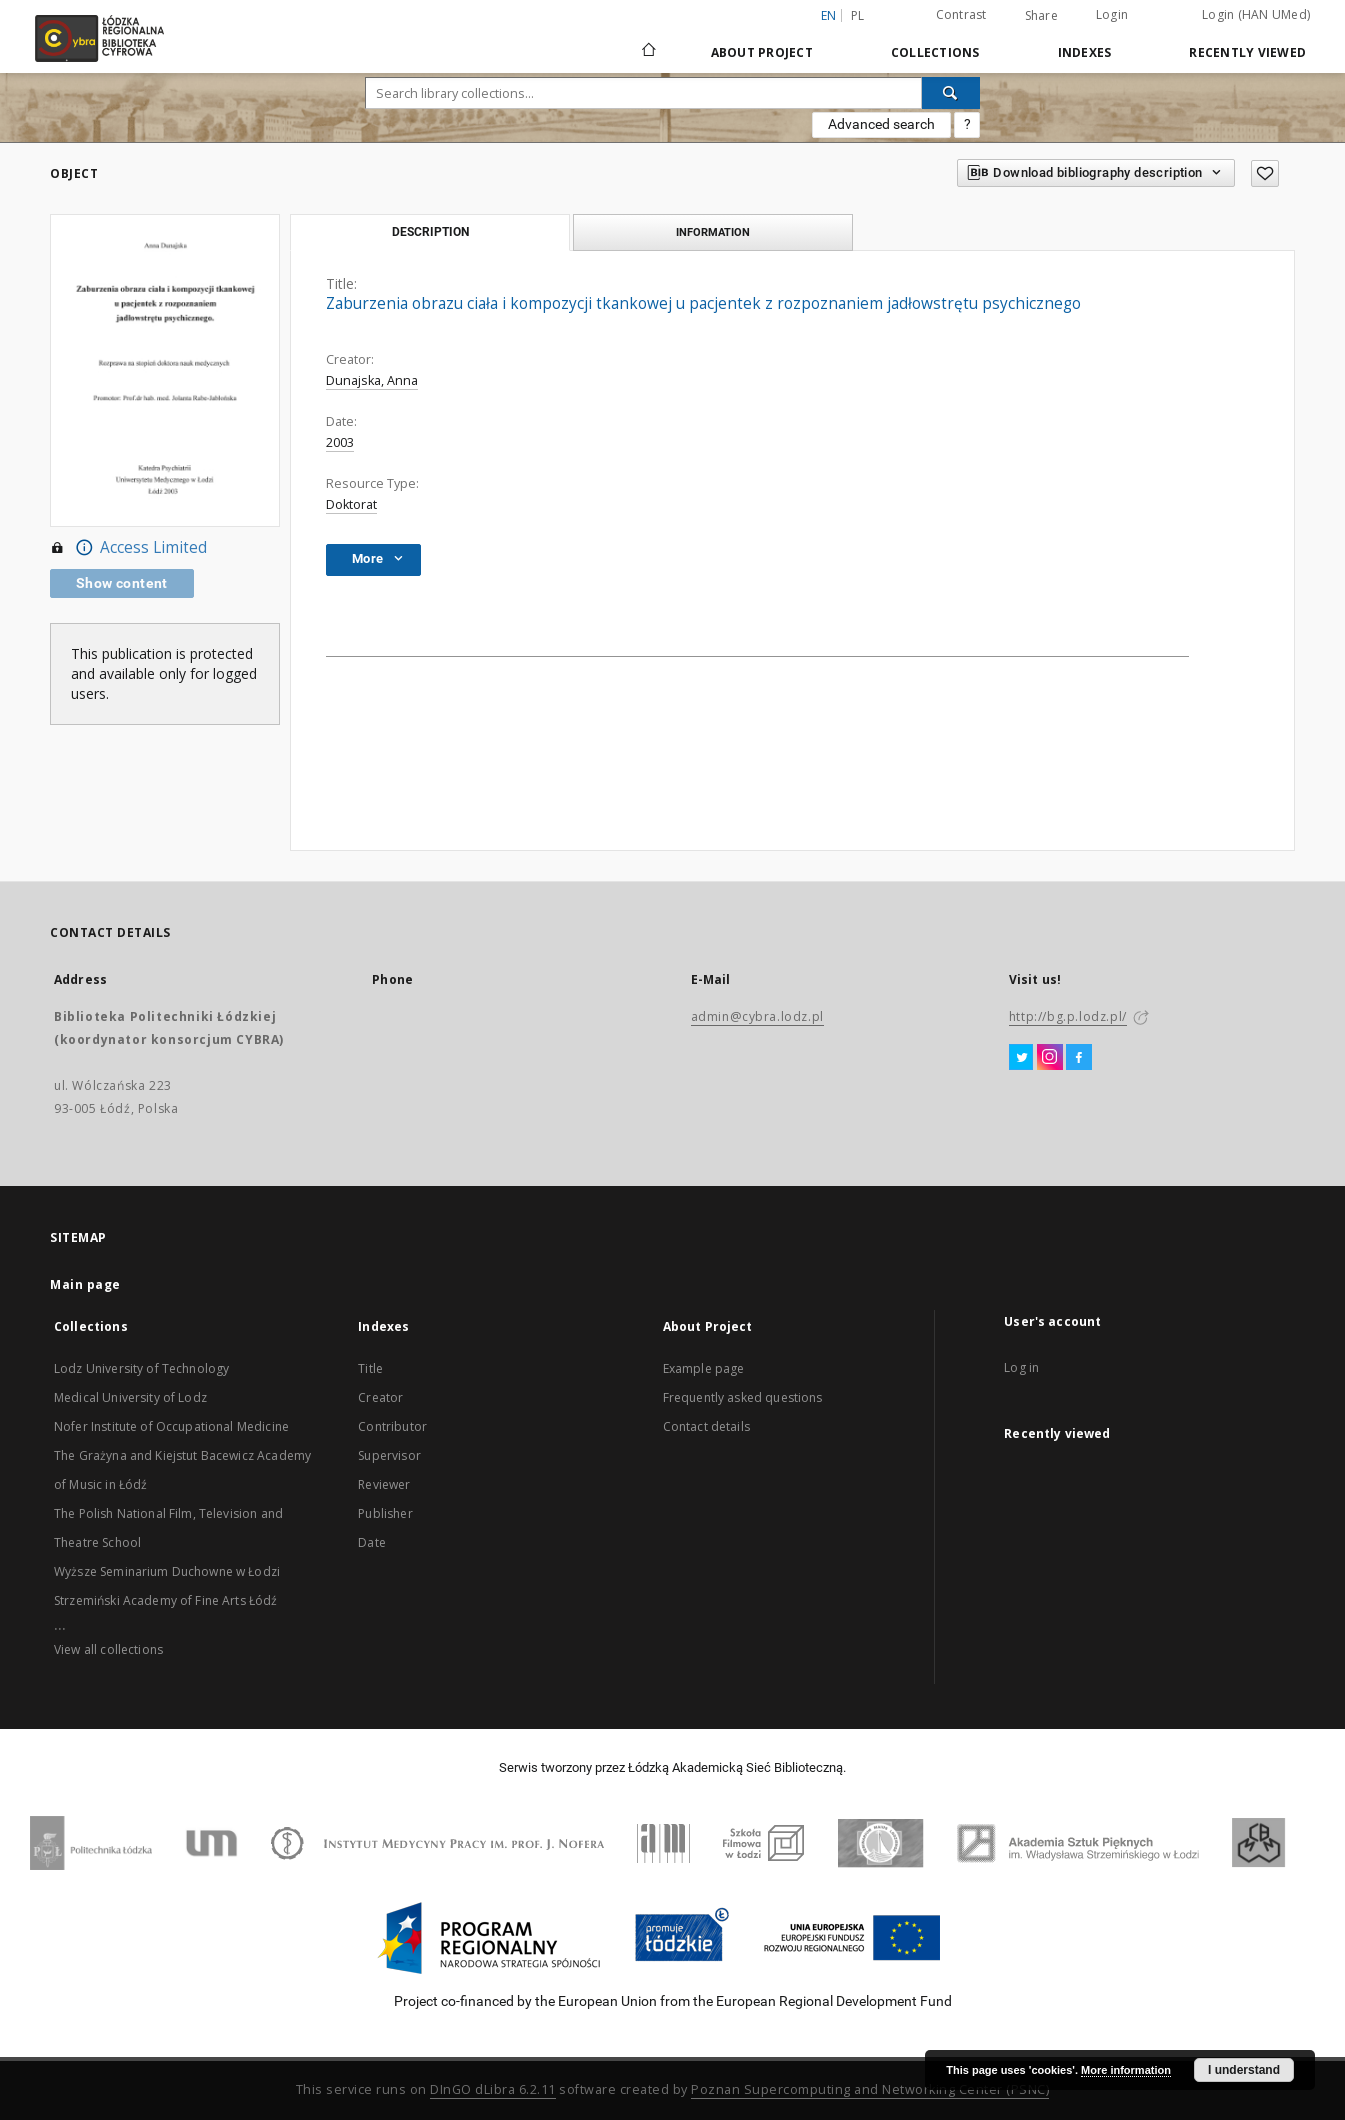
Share (1041, 16)
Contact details (706, 1426)
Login (1112, 14)
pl (858, 15)
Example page (704, 1368)
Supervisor (389, 1455)
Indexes (1085, 52)
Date (372, 1542)
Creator (380, 1397)
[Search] (951, 93)
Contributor (392, 1426)
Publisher (385, 1513)
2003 (340, 442)
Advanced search (881, 124)
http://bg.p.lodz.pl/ (1068, 1016)
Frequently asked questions (743, 1397)
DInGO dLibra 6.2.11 (493, 2089)
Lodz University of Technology (141, 1368)
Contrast (961, 14)
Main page (85, 1284)
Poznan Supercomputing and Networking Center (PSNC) (870, 2089)
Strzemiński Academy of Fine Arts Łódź (166, 1600)
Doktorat (351, 504)
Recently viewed (1247, 52)
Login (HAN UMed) (1256, 14)
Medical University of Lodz (130, 1397)
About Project (762, 52)
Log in (1021, 1367)
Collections (935, 52)
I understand (1244, 2070)
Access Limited (128, 548)
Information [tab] (713, 232)
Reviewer (384, 1484)
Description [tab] (430, 232)
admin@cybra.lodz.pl (757, 1016)
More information (1126, 2070)
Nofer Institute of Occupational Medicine (171, 1426)
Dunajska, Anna (372, 380)
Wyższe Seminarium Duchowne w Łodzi (167, 1571)
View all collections (108, 1649)
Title (370, 1368)
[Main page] (649, 41)
